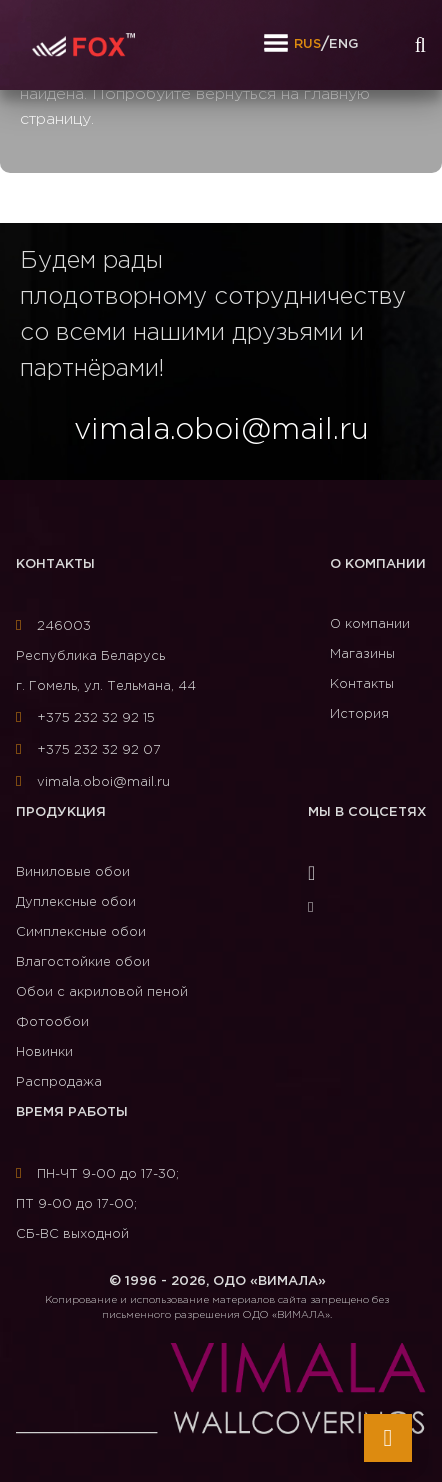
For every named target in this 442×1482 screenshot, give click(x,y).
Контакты (55, 564)
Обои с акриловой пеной (102, 992)
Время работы (72, 1112)
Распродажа (59, 1082)
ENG (343, 44)
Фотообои (52, 1022)
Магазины (362, 654)
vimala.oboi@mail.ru (93, 782)
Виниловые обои (73, 872)
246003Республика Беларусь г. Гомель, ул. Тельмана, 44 (106, 656)
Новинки (44, 1052)
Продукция (61, 812)
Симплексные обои (81, 932)
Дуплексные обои (76, 902)
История (359, 714)
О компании (378, 564)
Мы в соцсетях (367, 812)
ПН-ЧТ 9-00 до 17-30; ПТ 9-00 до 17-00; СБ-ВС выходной (97, 1204)
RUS (307, 44)
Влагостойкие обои (83, 962)
